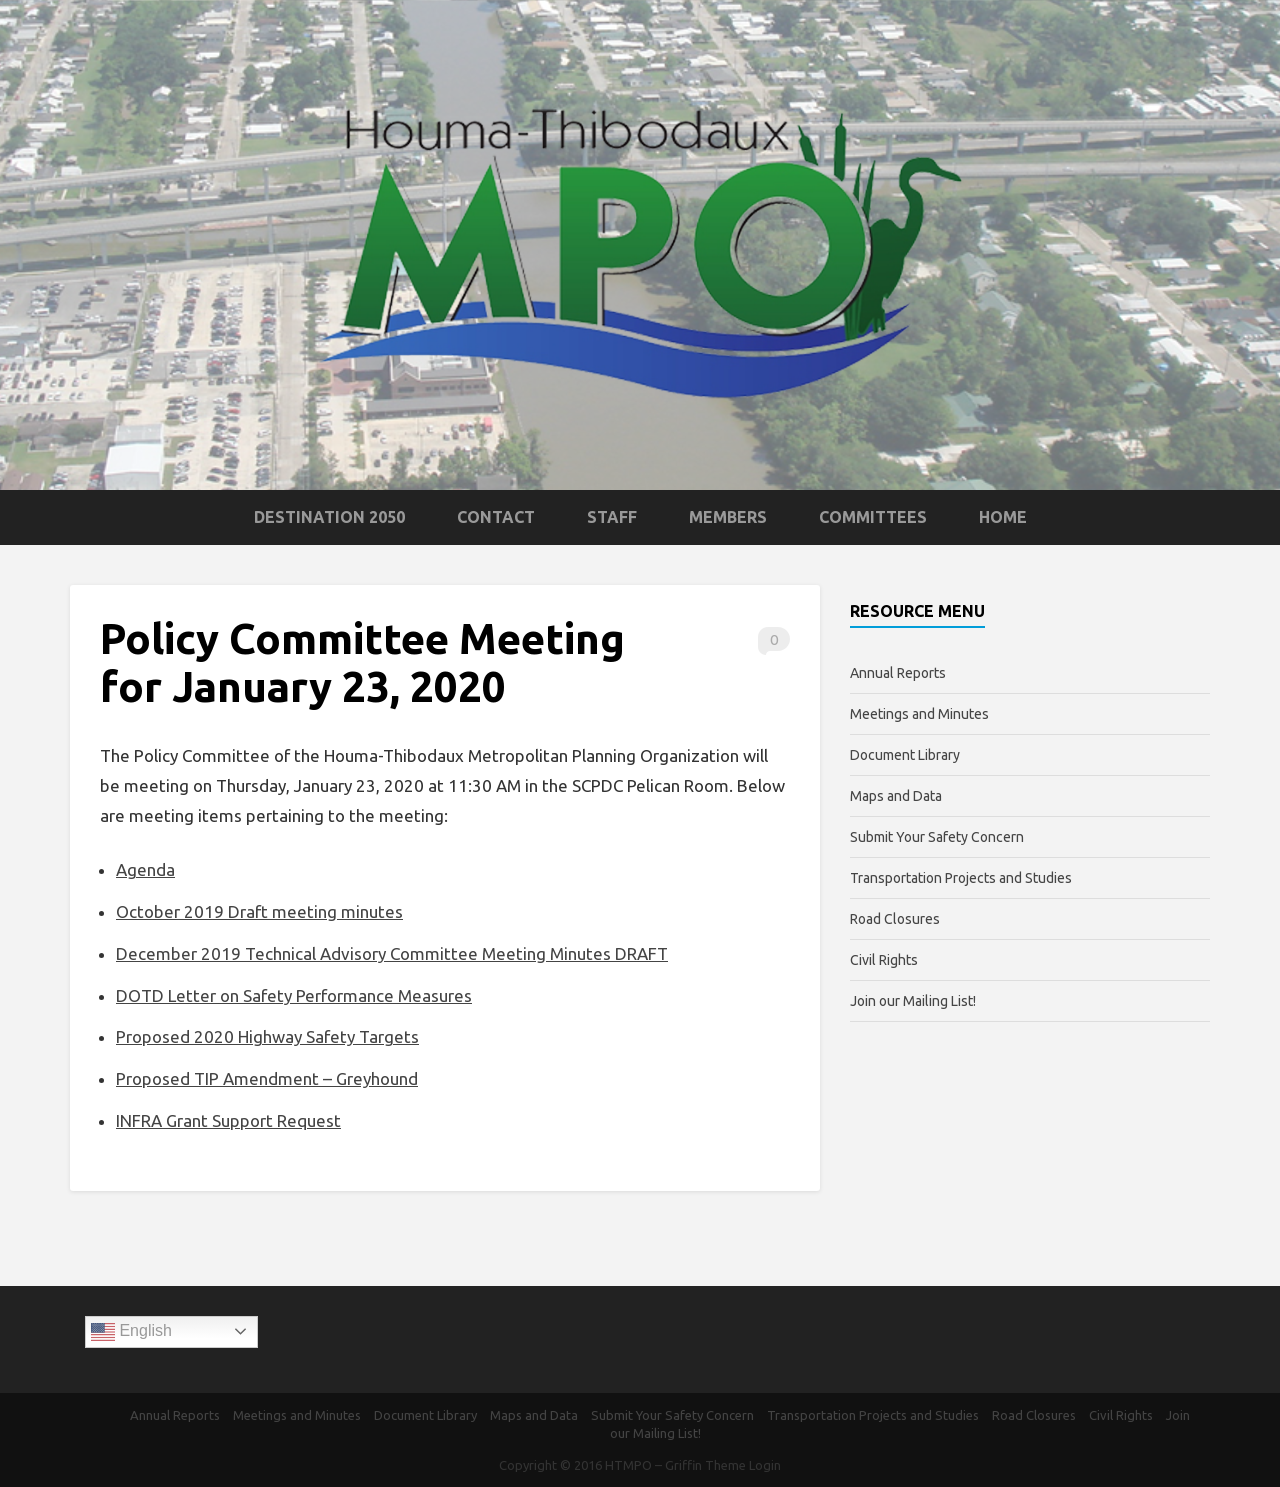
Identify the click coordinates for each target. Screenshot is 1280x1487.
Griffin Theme (705, 1465)
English (131, 1332)
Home (1003, 517)
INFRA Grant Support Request (228, 1120)
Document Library (905, 755)
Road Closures (895, 919)
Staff (612, 517)
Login (765, 1465)
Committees (873, 517)
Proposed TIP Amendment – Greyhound (267, 1078)
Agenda (145, 869)
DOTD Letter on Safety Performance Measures (294, 995)
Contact (496, 517)
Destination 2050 (329, 517)
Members (728, 517)
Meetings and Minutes (919, 714)
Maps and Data (896, 796)
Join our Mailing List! (913, 1001)
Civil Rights (884, 960)
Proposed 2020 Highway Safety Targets (267, 1036)
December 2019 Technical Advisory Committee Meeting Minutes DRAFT (392, 953)
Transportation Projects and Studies (961, 878)
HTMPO (628, 1465)
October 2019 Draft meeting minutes (259, 911)
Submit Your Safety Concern (937, 837)
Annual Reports (898, 673)
